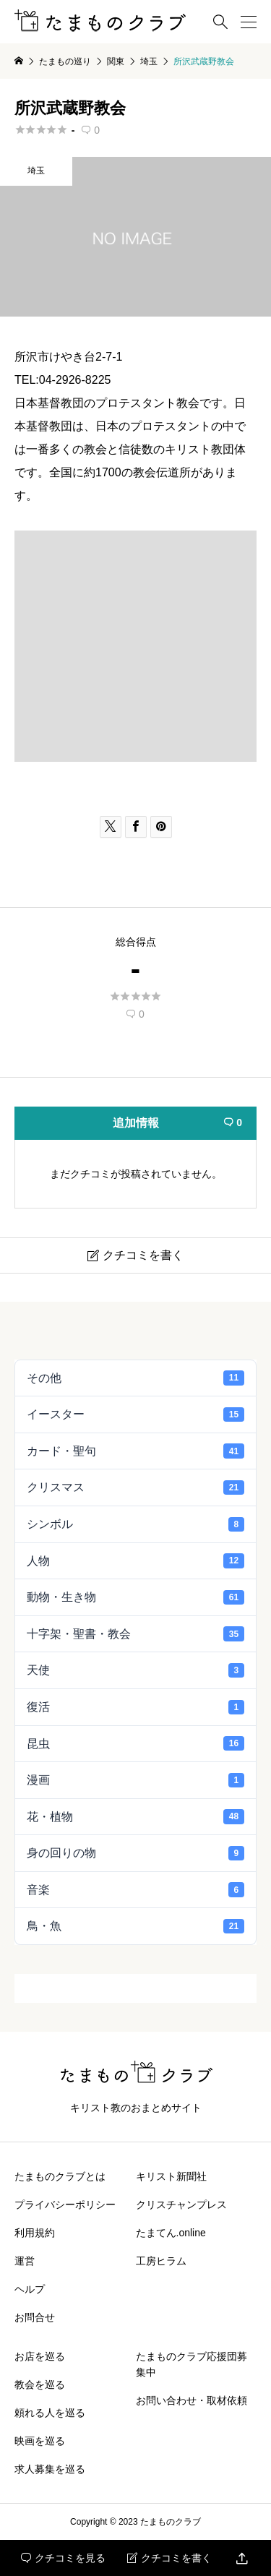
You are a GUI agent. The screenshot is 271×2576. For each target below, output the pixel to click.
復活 (135, 1707)
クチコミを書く (169, 2558)
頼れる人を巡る (49, 2412)
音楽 (135, 1889)
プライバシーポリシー (65, 2204)
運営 (24, 2261)
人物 (135, 1560)
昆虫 (135, 1743)
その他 (135, 1377)
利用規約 (34, 2232)
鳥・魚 (135, 1926)
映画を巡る (39, 2441)
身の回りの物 (135, 1853)
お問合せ (34, 2317)
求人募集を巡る (49, 2469)
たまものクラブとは (60, 2176)
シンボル (135, 1524)
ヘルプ (29, 2289)
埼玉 (36, 171)
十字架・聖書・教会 (135, 1633)
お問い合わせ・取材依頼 (191, 2400)
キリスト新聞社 (171, 2176)
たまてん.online (171, 2232)
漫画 (135, 1780)
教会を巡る (39, 2384)
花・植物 (135, 1816)
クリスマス (135, 1487)
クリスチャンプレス (181, 2204)
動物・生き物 (135, 1597)
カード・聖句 (135, 1450)
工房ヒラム (161, 2261)
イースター (135, 1414)
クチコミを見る (63, 2558)
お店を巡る (39, 2356)
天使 (135, 1670)
